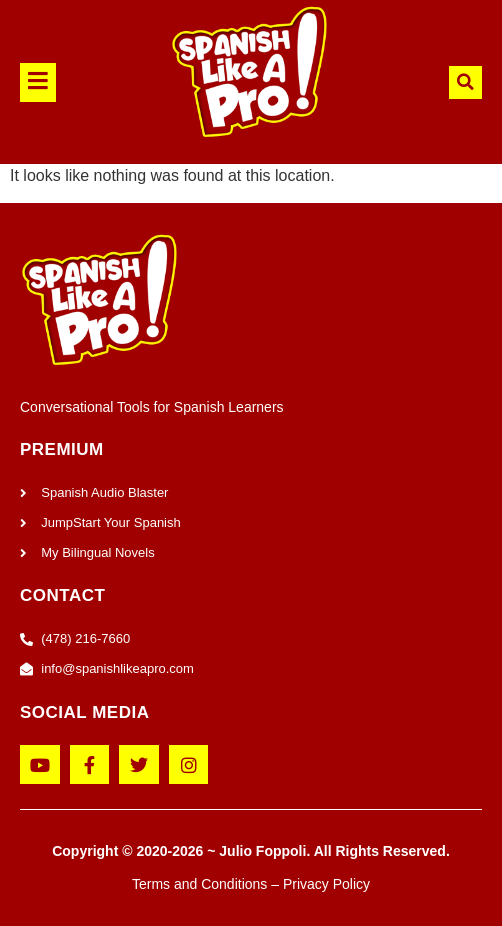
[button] (54, 82)
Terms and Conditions (199, 884)
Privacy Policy (326, 884)
